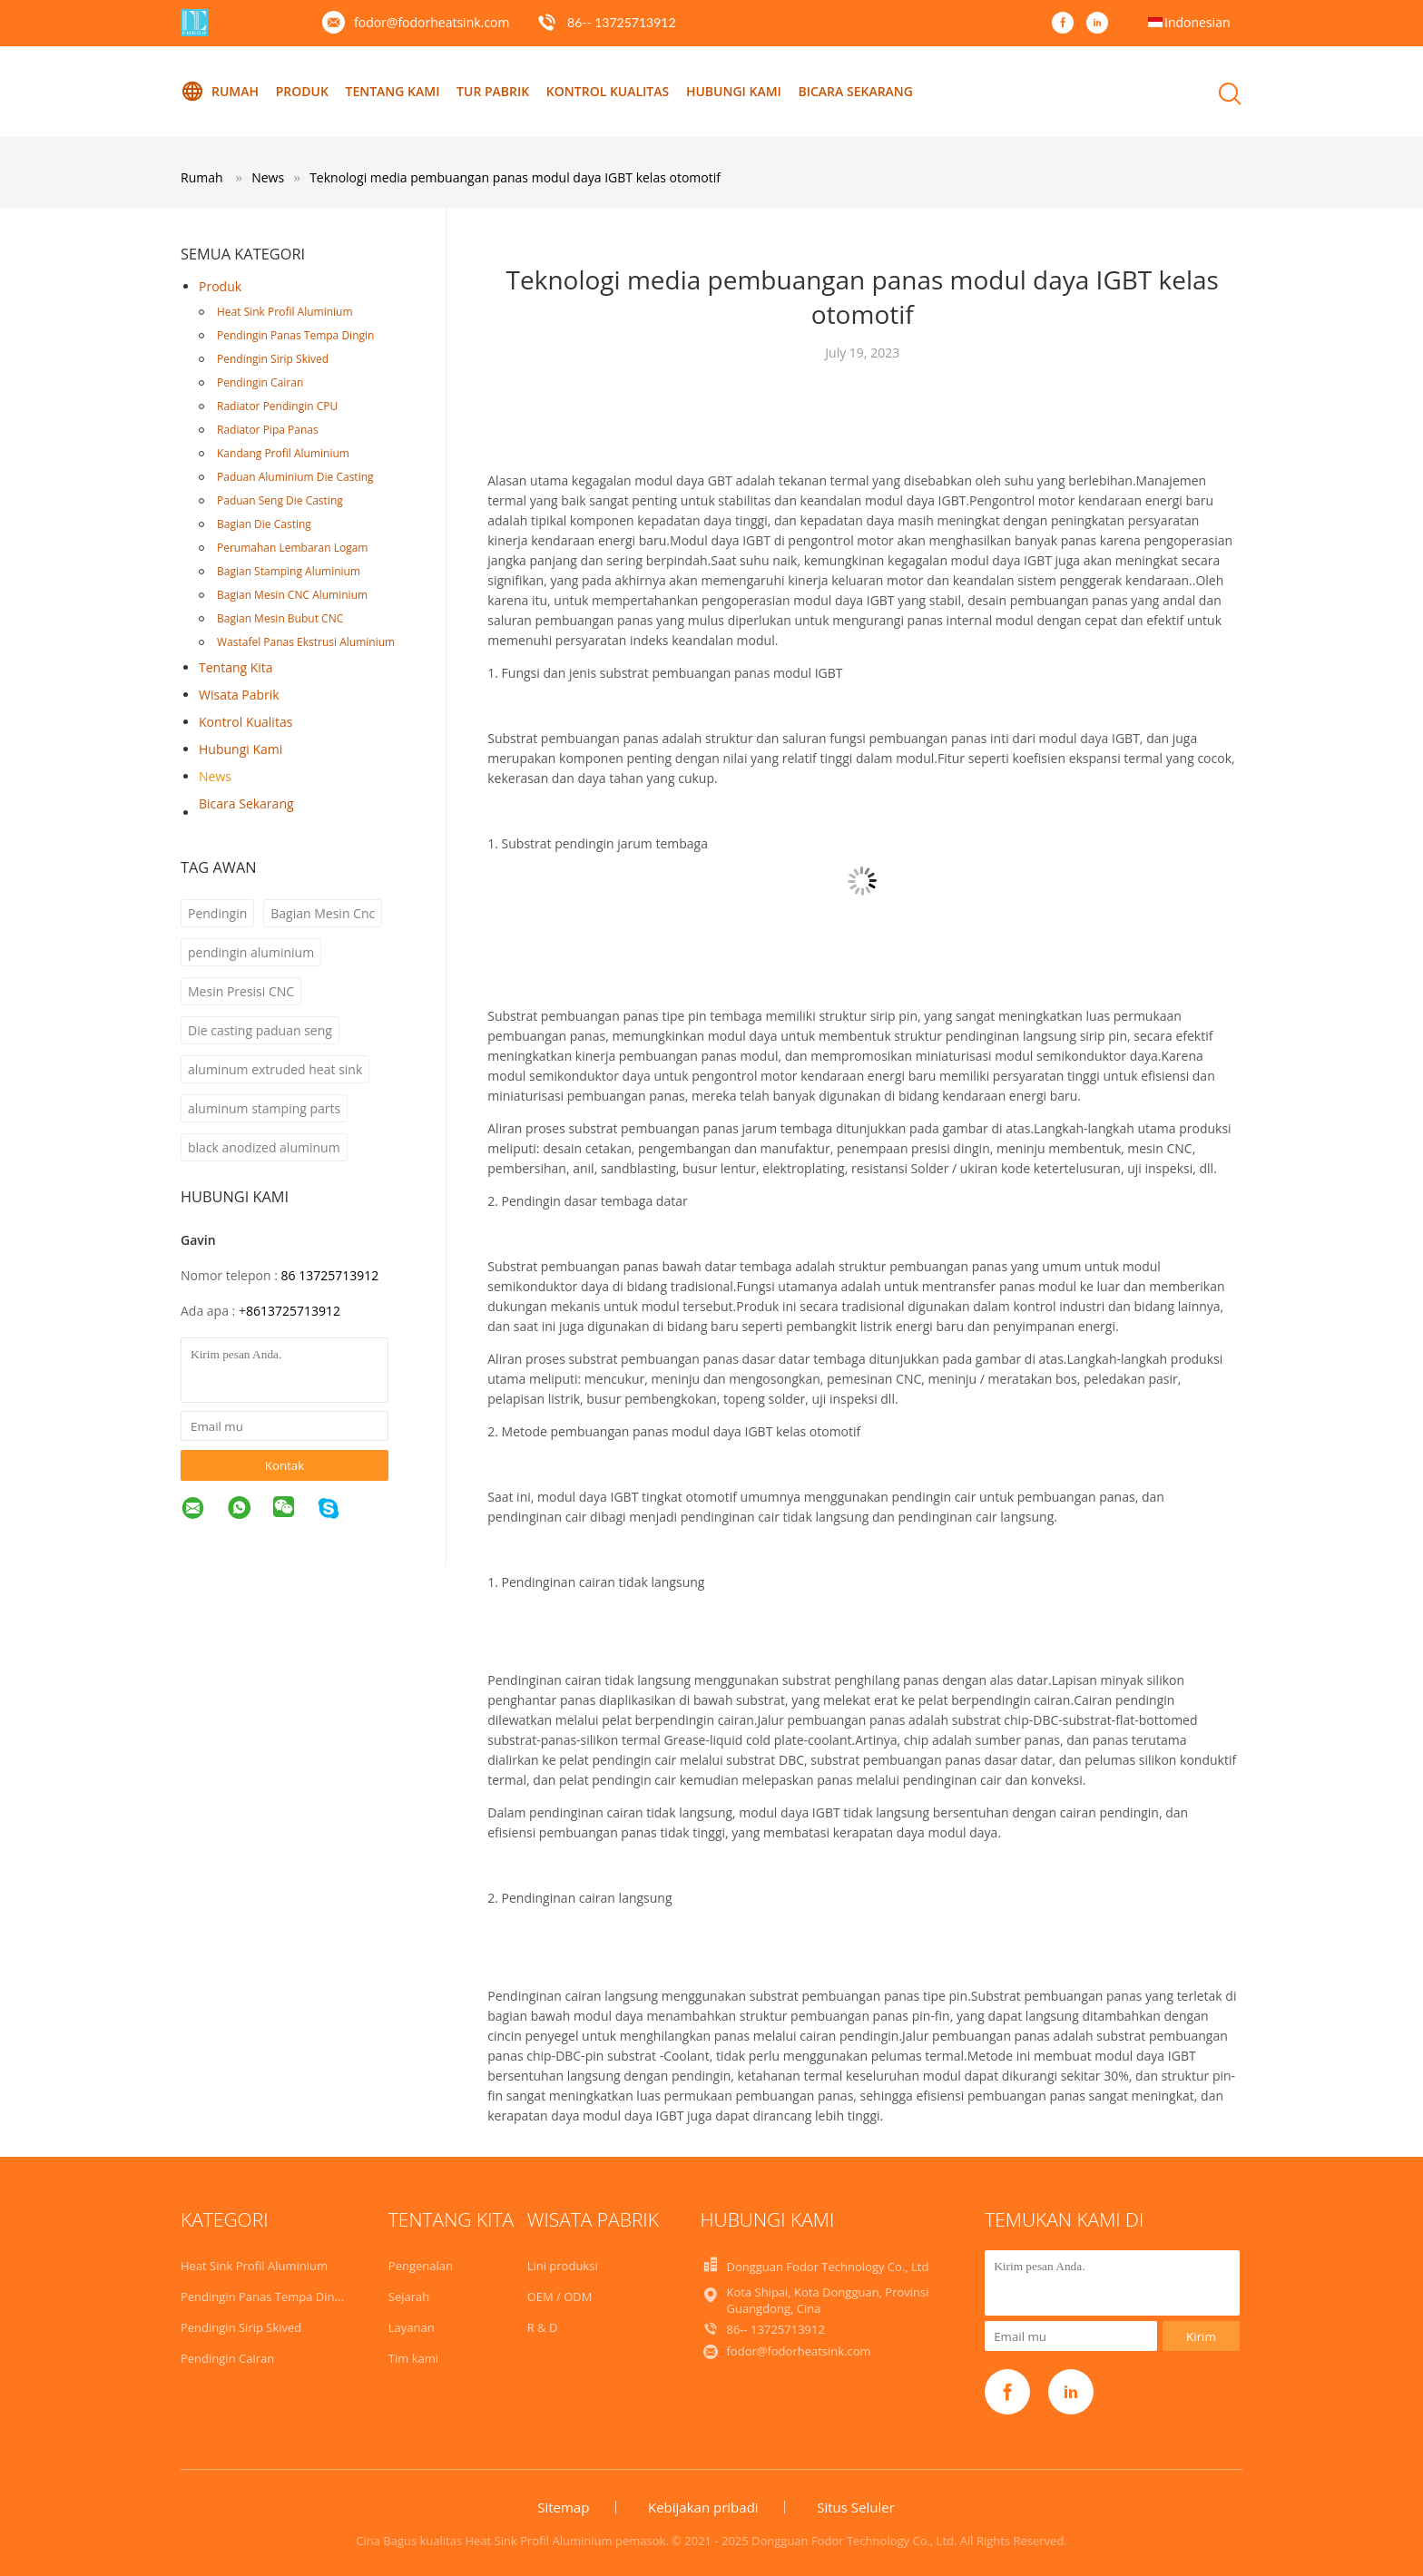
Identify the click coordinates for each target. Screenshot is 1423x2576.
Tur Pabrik (492, 91)
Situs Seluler (856, 2507)
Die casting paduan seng (260, 1030)
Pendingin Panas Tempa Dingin (295, 335)
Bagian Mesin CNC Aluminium (292, 594)
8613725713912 (293, 1310)
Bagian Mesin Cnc (322, 913)
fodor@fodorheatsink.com (431, 22)
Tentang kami (392, 91)
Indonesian (1197, 22)
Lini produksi (562, 2266)
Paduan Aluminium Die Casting (295, 477)
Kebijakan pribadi (703, 2507)
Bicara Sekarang (855, 91)
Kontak (285, 1465)
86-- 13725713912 (621, 22)
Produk (302, 91)
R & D (542, 2327)
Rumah (220, 91)
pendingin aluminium (251, 952)
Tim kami (413, 2358)
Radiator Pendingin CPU (277, 406)
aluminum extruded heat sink (275, 1069)
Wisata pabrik (239, 694)
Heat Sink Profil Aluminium (285, 311)
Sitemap (563, 2507)
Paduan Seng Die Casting (280, 500)
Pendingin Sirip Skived (273, 359)
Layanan (411, 2327)
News (215, 776)
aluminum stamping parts (264, 1108)
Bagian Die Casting (264, 524)
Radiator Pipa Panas (268, 429)
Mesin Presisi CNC (241, 991)
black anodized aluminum (264, 1147)
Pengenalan (420, 2266)
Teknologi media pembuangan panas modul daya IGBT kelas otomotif (515, 177)
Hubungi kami (733, 91)
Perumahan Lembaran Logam (292, 547)
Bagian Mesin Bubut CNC (280, 618)
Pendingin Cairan (260, 382)
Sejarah (408, 2296)
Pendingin (217, 913)
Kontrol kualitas (607, 91)
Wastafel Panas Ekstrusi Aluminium (306, 642)
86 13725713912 (329, 1275)
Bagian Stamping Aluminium (288, 571)
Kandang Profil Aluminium (283, 453)
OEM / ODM (560, 2296)
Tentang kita (236, 667)
